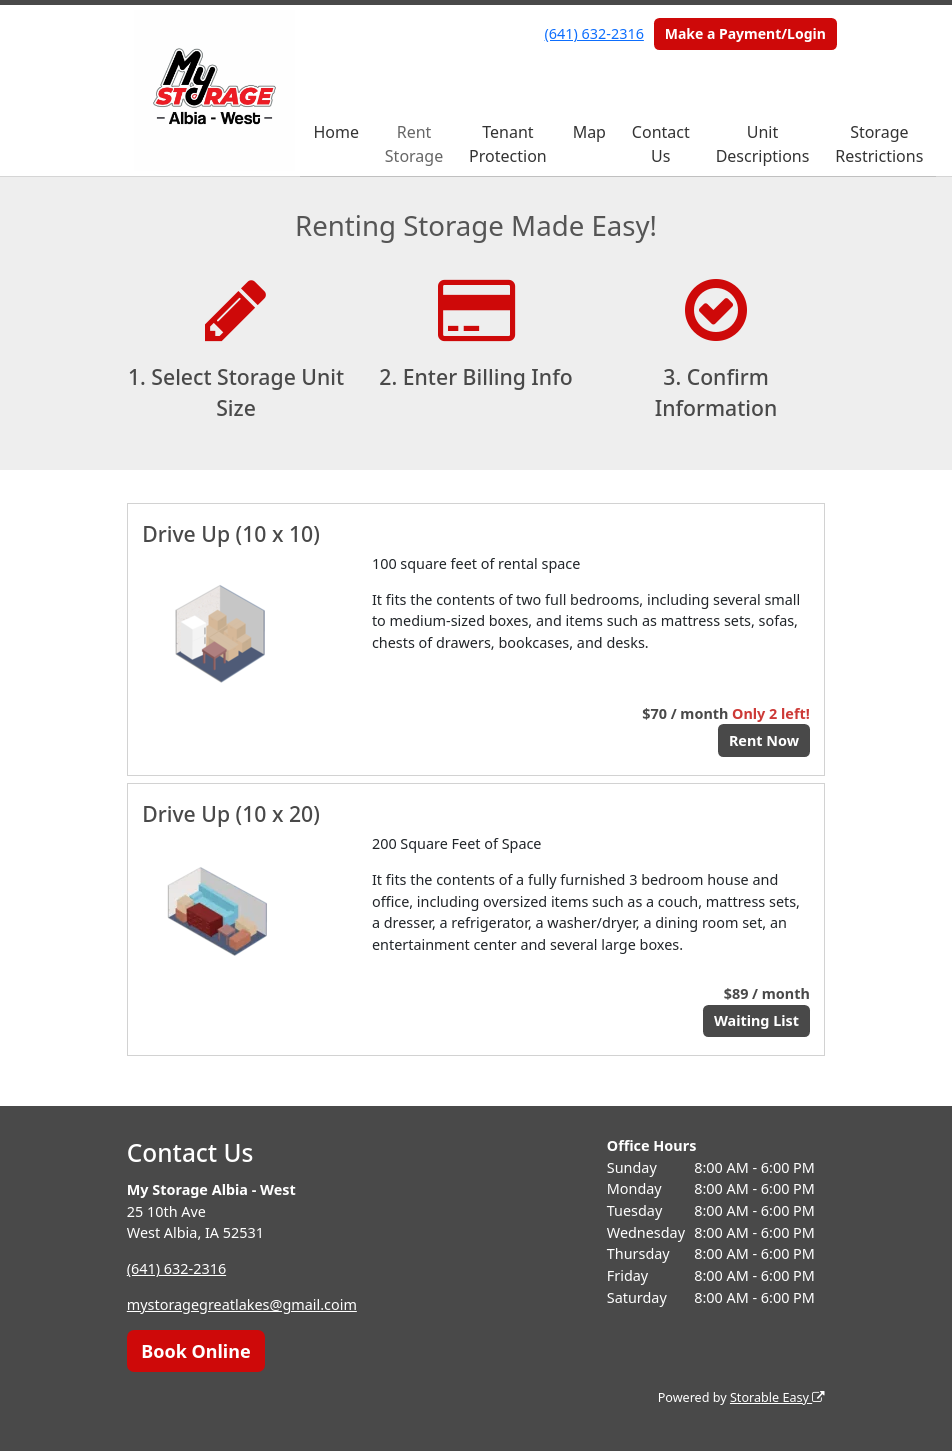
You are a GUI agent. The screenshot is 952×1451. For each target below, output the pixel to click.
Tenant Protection (508, 144)
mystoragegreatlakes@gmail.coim (242, 1304)
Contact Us (661, 144)
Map (589, 132)
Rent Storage (414, 144)
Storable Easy (777, 1397)
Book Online (195, 1351)
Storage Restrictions (879, 144)
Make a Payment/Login (745, 33)
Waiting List (756, 1020)
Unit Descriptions (763, 144)
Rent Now (764, 740)
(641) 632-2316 (594, 33)
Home (336, 132)
